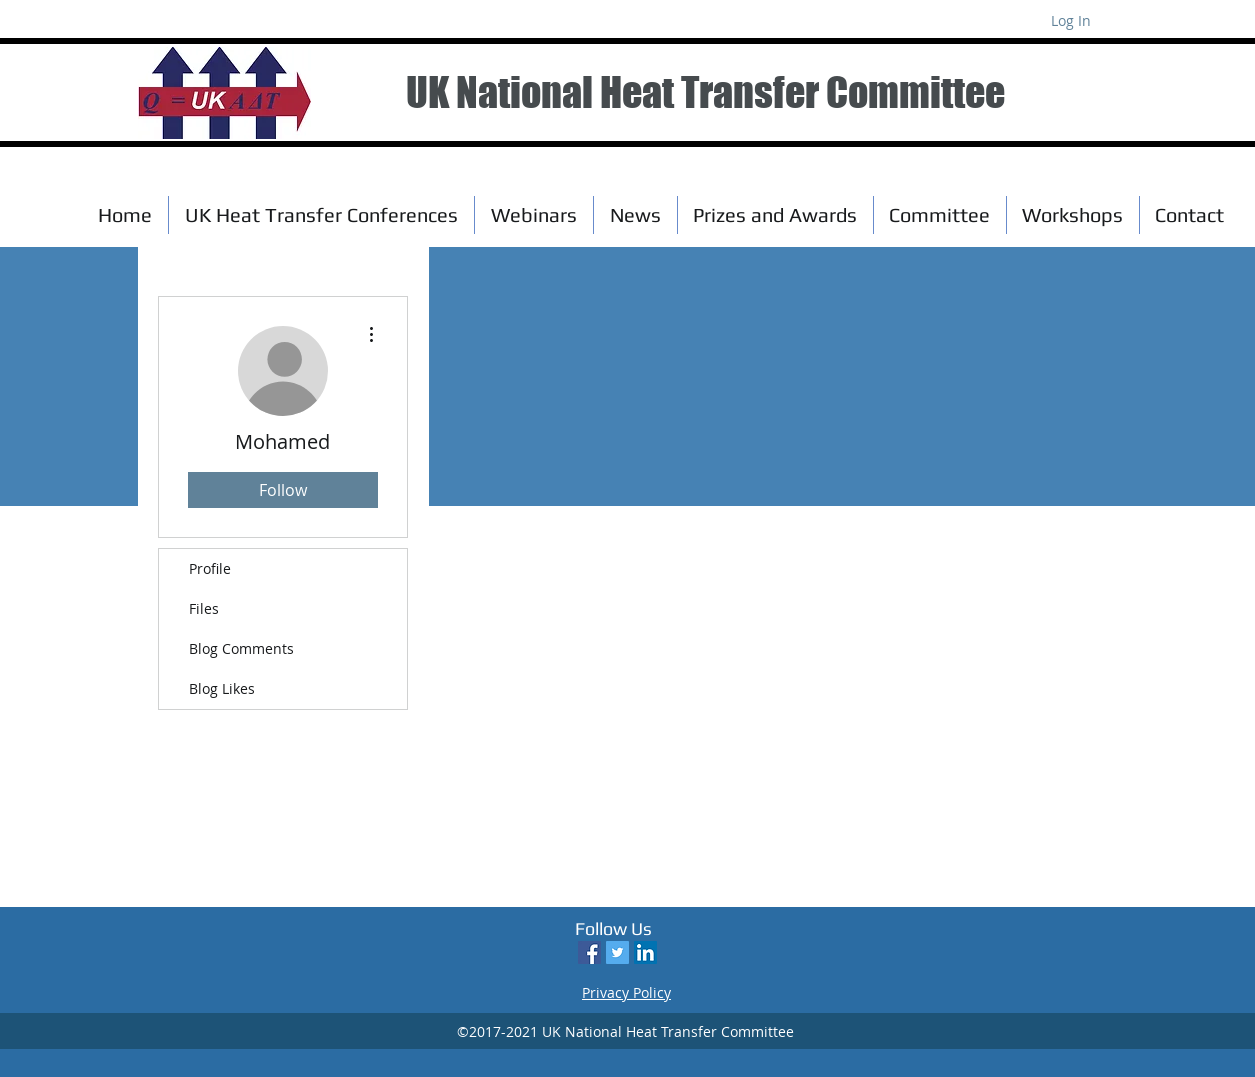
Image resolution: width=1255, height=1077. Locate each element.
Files (204, 608)
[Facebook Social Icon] (589, 952)
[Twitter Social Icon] (617, 952)
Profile (210, 568)
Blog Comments (241, 648)
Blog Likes (222, 688)
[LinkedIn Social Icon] (645, 952)
